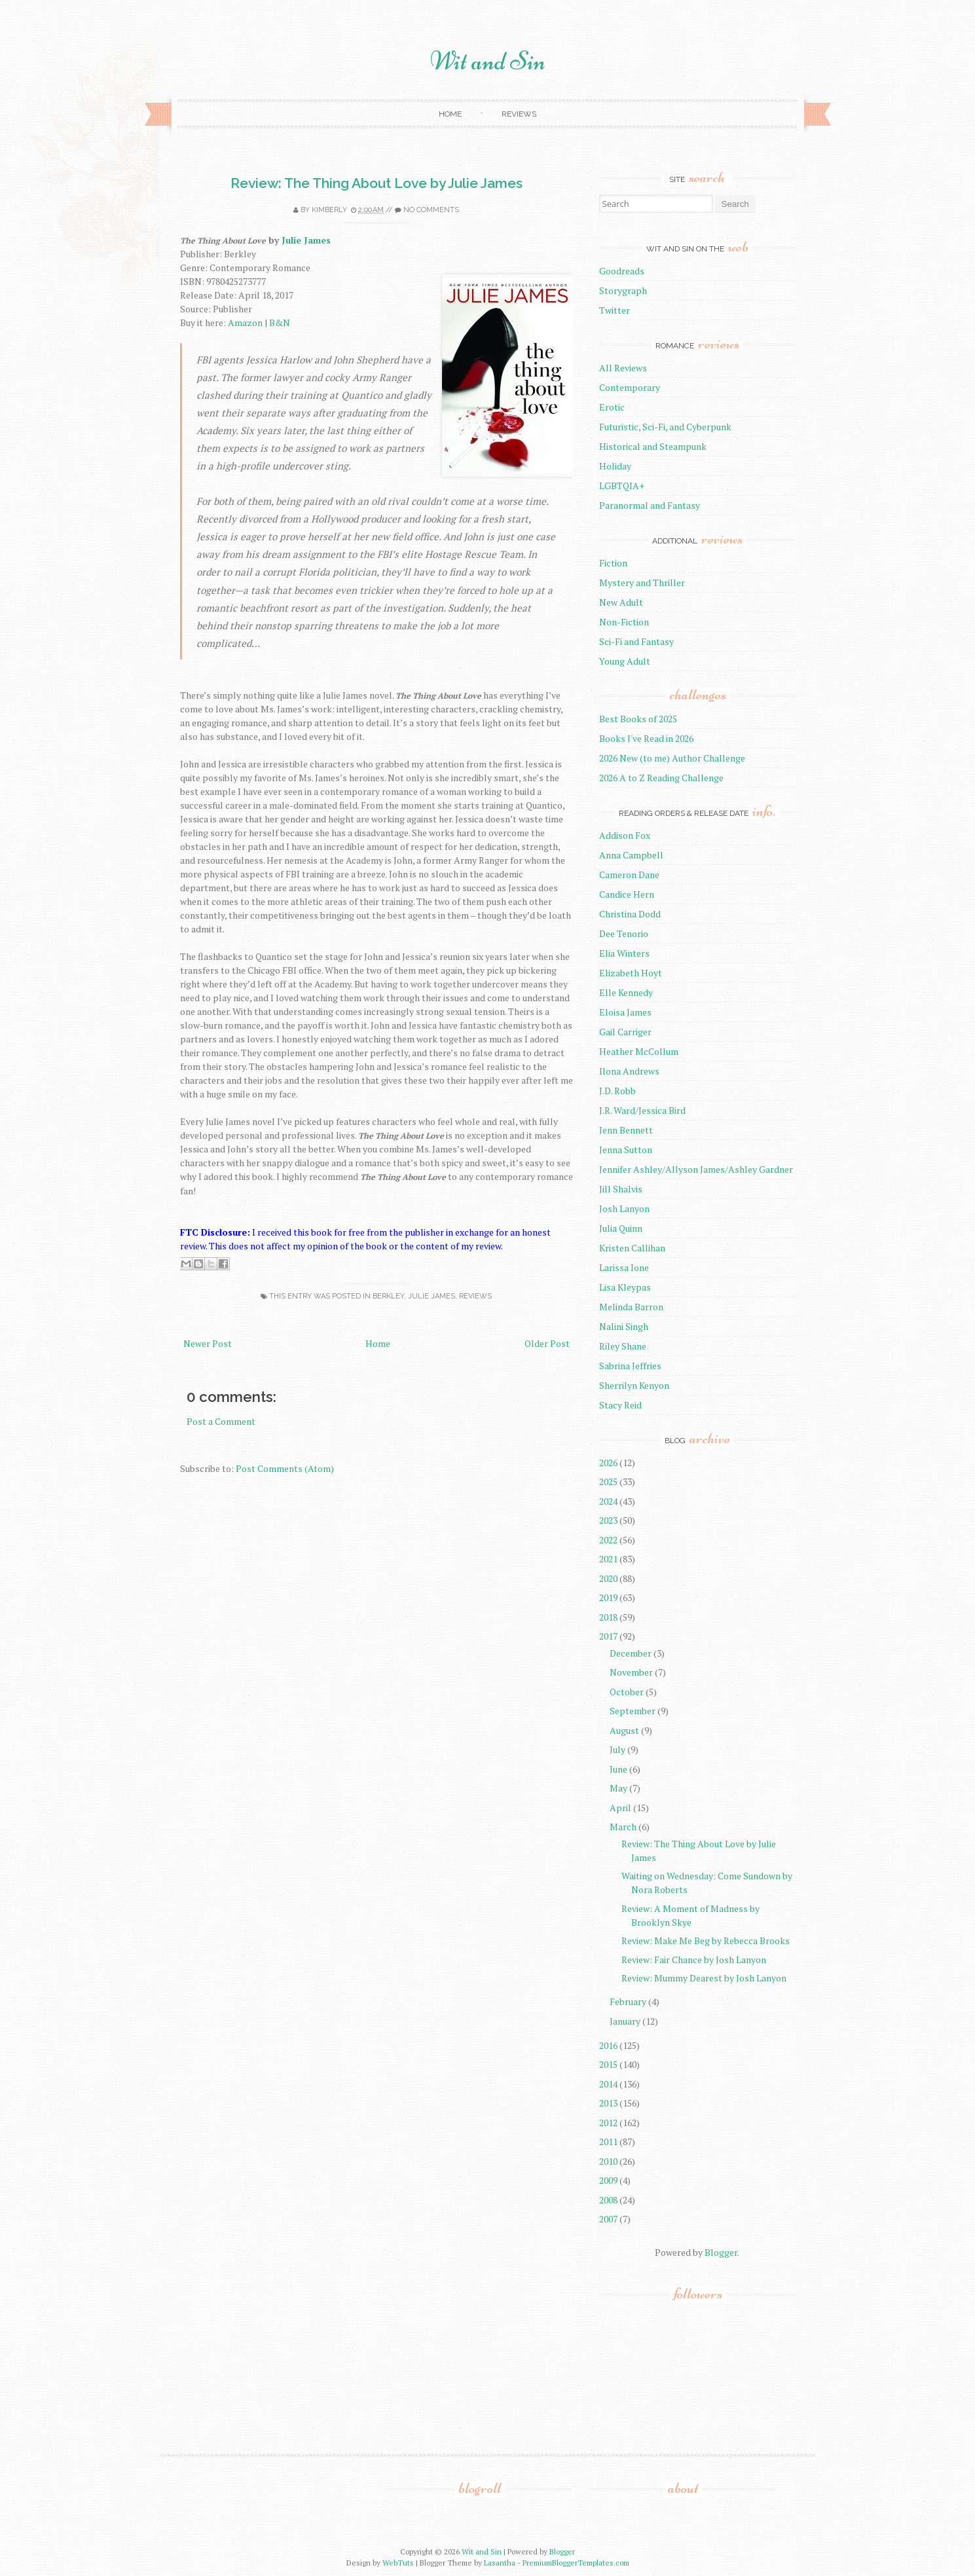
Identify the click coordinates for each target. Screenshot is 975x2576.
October (627, 1691)
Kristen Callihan (632, 1248)
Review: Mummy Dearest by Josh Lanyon (703, 1978)
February (628, 2001)
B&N (279, 322)
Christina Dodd (630, 914)
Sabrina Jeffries (630, 1365)
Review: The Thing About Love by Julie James (376, 183)
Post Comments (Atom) (285, 1468)
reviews (475, 1296)
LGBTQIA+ (621, 485)
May (618, 1788)
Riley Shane (622, 1346)
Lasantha (499, 2562)
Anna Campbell (631, 855)
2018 (608, 1617)
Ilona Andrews (629, 1071)
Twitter (614, 310)
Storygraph (623, 290)
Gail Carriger (625, 1031)
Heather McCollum (638, 1051)
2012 (608, 2122)
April (620, 1807)
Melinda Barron (631, 1306)
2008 (608, 2200)
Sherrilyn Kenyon (634, 1385)
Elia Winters (624, 953)
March (623, 1826)
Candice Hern (626, 894)
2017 (608, 1636)
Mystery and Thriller (642, 582)
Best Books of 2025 (638, 718)
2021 (608, 1559)
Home (450, 114)
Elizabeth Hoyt (630, 972)
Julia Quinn (620, 1228)
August (624, 1730)
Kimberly (329, 210)
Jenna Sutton (625, 1149)
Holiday (615, 466)
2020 (608, 1578)
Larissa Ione (624, 1267)
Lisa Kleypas (625, 1287)
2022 (608, 1540)
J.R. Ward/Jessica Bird (642, 1110)
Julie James (306, 240)
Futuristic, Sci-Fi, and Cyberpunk (665, 426)
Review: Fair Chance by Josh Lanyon (693, 1959)
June (618, 1769)
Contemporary (629, 387)
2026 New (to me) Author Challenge (672, 758)
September (632, 1710)
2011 (608, 2141)
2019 (608, 1597)
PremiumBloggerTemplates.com (576, 2562)
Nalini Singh (623, 1326)
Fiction (613, 563)
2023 (608, 1520)
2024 (608, 1501)
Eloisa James (625, 1012)
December (631, 1653)
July (617, 1749)
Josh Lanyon (624, 1208)
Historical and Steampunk (653, 446)
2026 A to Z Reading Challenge (661, 777)
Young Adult (624, 661)
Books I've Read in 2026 (646, 738)
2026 (608, 1462)
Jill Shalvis (620, 1189)
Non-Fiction (624, 622)
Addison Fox (624, 835)
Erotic (612, 407)
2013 (608, 2103)
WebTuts (398, 2562)
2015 (608, 2064)
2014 (608, 2084)
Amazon (245, 322)
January (625, 2021)
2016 (608, 2045)
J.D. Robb (617, 1090)
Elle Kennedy (626, 992)
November (631, 1672)
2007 (608, 2219)
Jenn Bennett (626, 1130)
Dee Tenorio (623, 933)
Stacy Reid (620, 1405)
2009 (608, 2180)
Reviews (519, 114)
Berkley (388, 1296)
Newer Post (207, 1343)
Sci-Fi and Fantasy (636, 641)
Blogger (721, 2252)
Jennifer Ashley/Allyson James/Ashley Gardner (696, 1169)
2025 (608, 1481)
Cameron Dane (629, 874)
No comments (431, 210)
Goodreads (621, 271)
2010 (608, 2161)
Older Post (547, 1343)
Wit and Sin (487, 61)
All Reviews (623, 367)
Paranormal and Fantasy (649, 505)
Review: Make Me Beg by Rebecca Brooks (705, 1940)
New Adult (621, 602)
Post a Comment (221, 1421)
